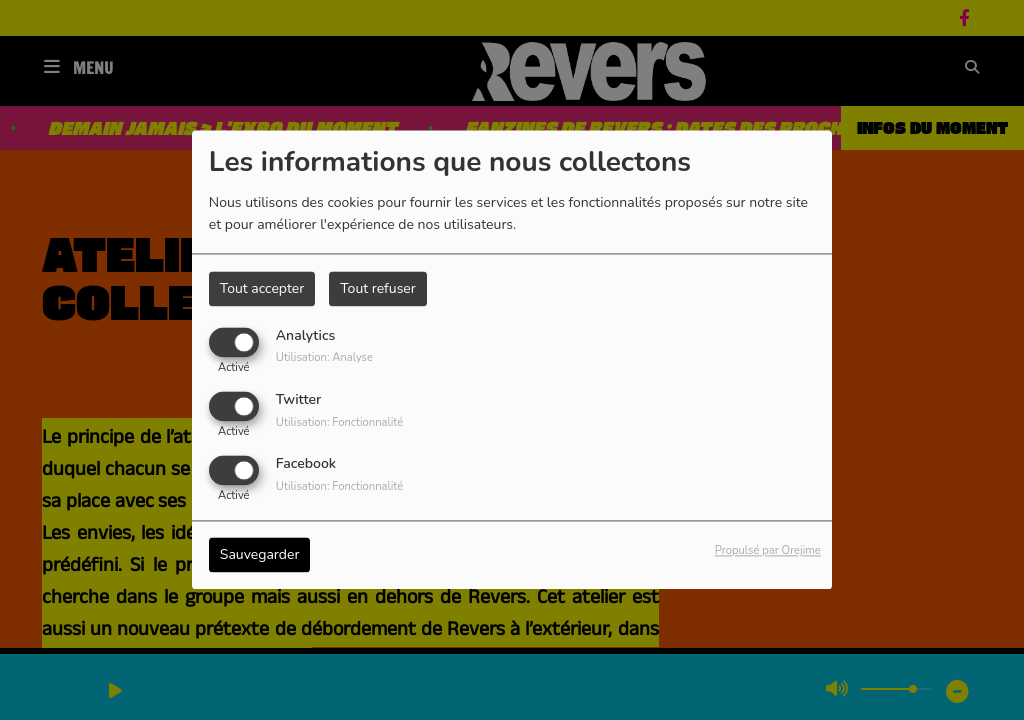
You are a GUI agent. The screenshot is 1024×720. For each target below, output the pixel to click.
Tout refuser (378, 288)
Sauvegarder (260, 555)
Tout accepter (262, 288)
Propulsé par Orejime (768, 551)
